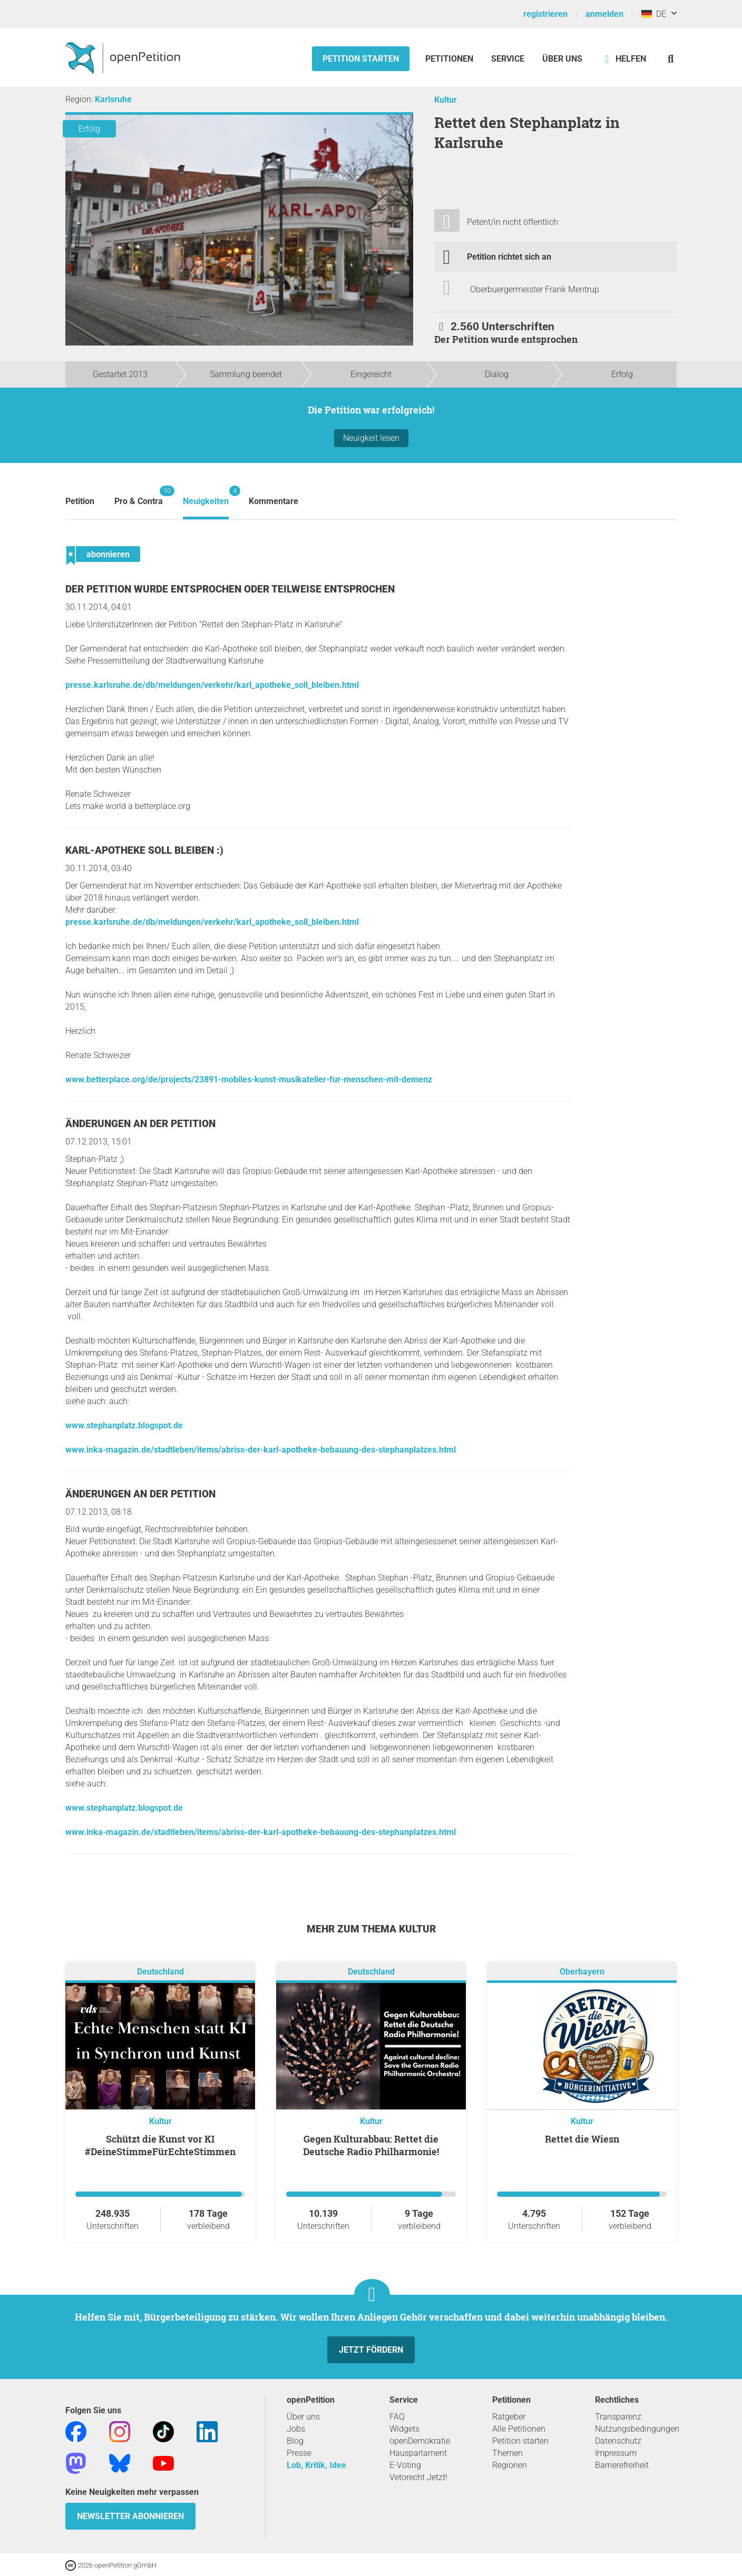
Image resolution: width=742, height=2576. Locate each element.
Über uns (303, 2417)
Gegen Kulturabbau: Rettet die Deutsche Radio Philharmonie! (371, 2145)
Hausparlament (418, 2453)
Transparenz (618, 2417)
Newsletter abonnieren (130, 2516)
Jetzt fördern (371, 2350)
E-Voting (405, 2465)
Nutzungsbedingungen (637, 2429)
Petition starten (361, 59)
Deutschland (160, 1972)
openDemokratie (419, 2441)
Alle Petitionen (518, 2429)
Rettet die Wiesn (582, 2139)
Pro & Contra (138, 496)
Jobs (296, 2429)
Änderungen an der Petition (140, 1124)
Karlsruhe (113, 99)
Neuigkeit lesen (371, 438)
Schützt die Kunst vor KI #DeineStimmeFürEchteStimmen (160, 2145)
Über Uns (562, 59)
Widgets (404, 2429)
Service (507, 59)
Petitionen (450, 59)
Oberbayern (582, 1972)
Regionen (509, 2465)
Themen (507, 2453)
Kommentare (273, 501)
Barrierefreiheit (622, 2465)
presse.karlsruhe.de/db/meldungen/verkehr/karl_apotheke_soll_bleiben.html (212, 685)
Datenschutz (618, 2441)
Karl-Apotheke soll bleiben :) (144, 850)
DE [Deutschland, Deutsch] (653, 14)
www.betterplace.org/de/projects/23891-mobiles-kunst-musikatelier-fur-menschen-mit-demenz (248, 1079)
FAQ (397, 2417)
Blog (295, 2441)
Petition (79, 501)
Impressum (616, 2453)
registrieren (545, 14)
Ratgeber (508, 2417)
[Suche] (670, 59)
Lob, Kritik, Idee (316, 2465)
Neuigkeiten (206, 496)
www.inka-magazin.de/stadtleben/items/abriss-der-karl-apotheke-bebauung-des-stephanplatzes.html (260, 1450)
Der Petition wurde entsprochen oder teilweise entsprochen (230, 589)
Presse (299, 2453)
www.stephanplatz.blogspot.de (124, 1425)
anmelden (604, 14)
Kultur (445, 100)
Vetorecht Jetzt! (418, 2477)
